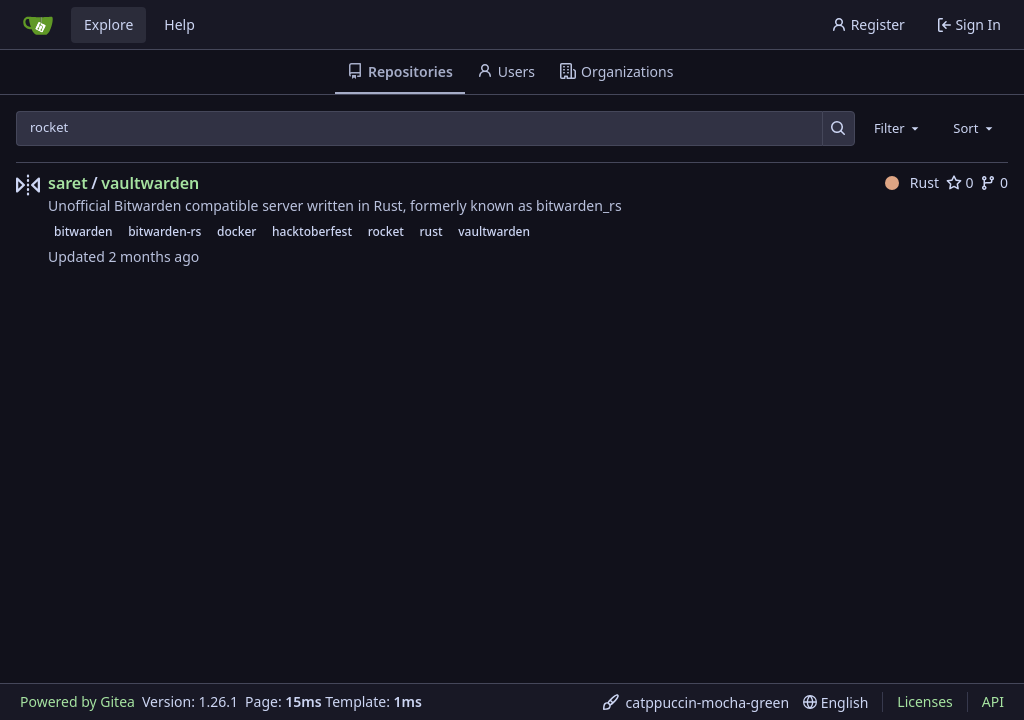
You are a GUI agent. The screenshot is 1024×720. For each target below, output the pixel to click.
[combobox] (898, 128)
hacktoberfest (312, 231)
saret (68, 183)
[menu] (696, 702)
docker (236, 231)
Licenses (925, 701)
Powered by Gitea (77, 701)
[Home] (38, 25)
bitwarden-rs (164, 231)
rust (431, 231)
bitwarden (83, 231)
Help (179, 24)
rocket (386, 231)
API (993, 701)
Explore (108, 24)
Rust (912, 182)
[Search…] (838, 128)
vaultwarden (150, 183)
